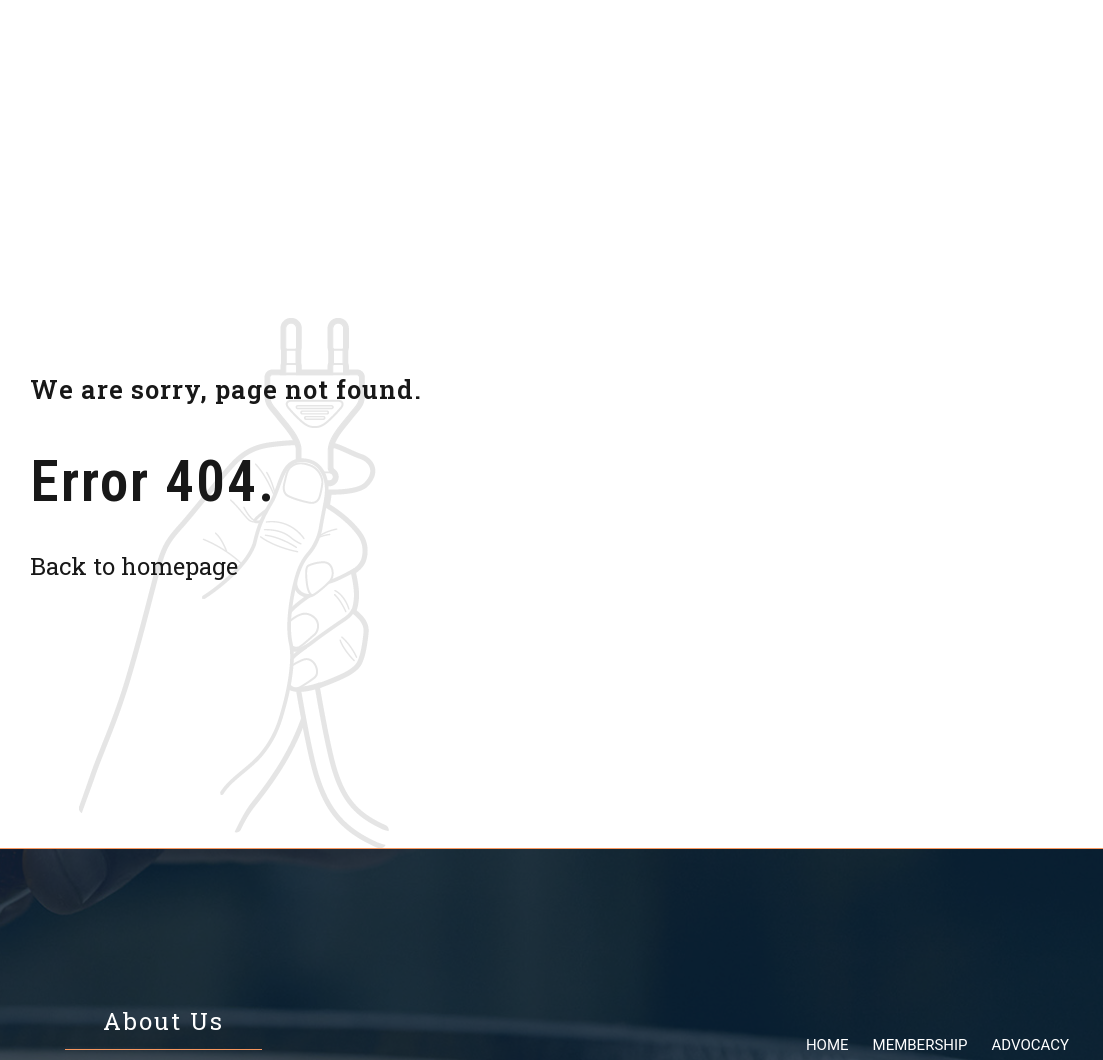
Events (735, 52)
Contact (939, 52)
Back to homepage (134, 565)
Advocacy (512, 52)
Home (282, 52)
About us (834, 52)
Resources (629, 52)
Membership (387, 52)
